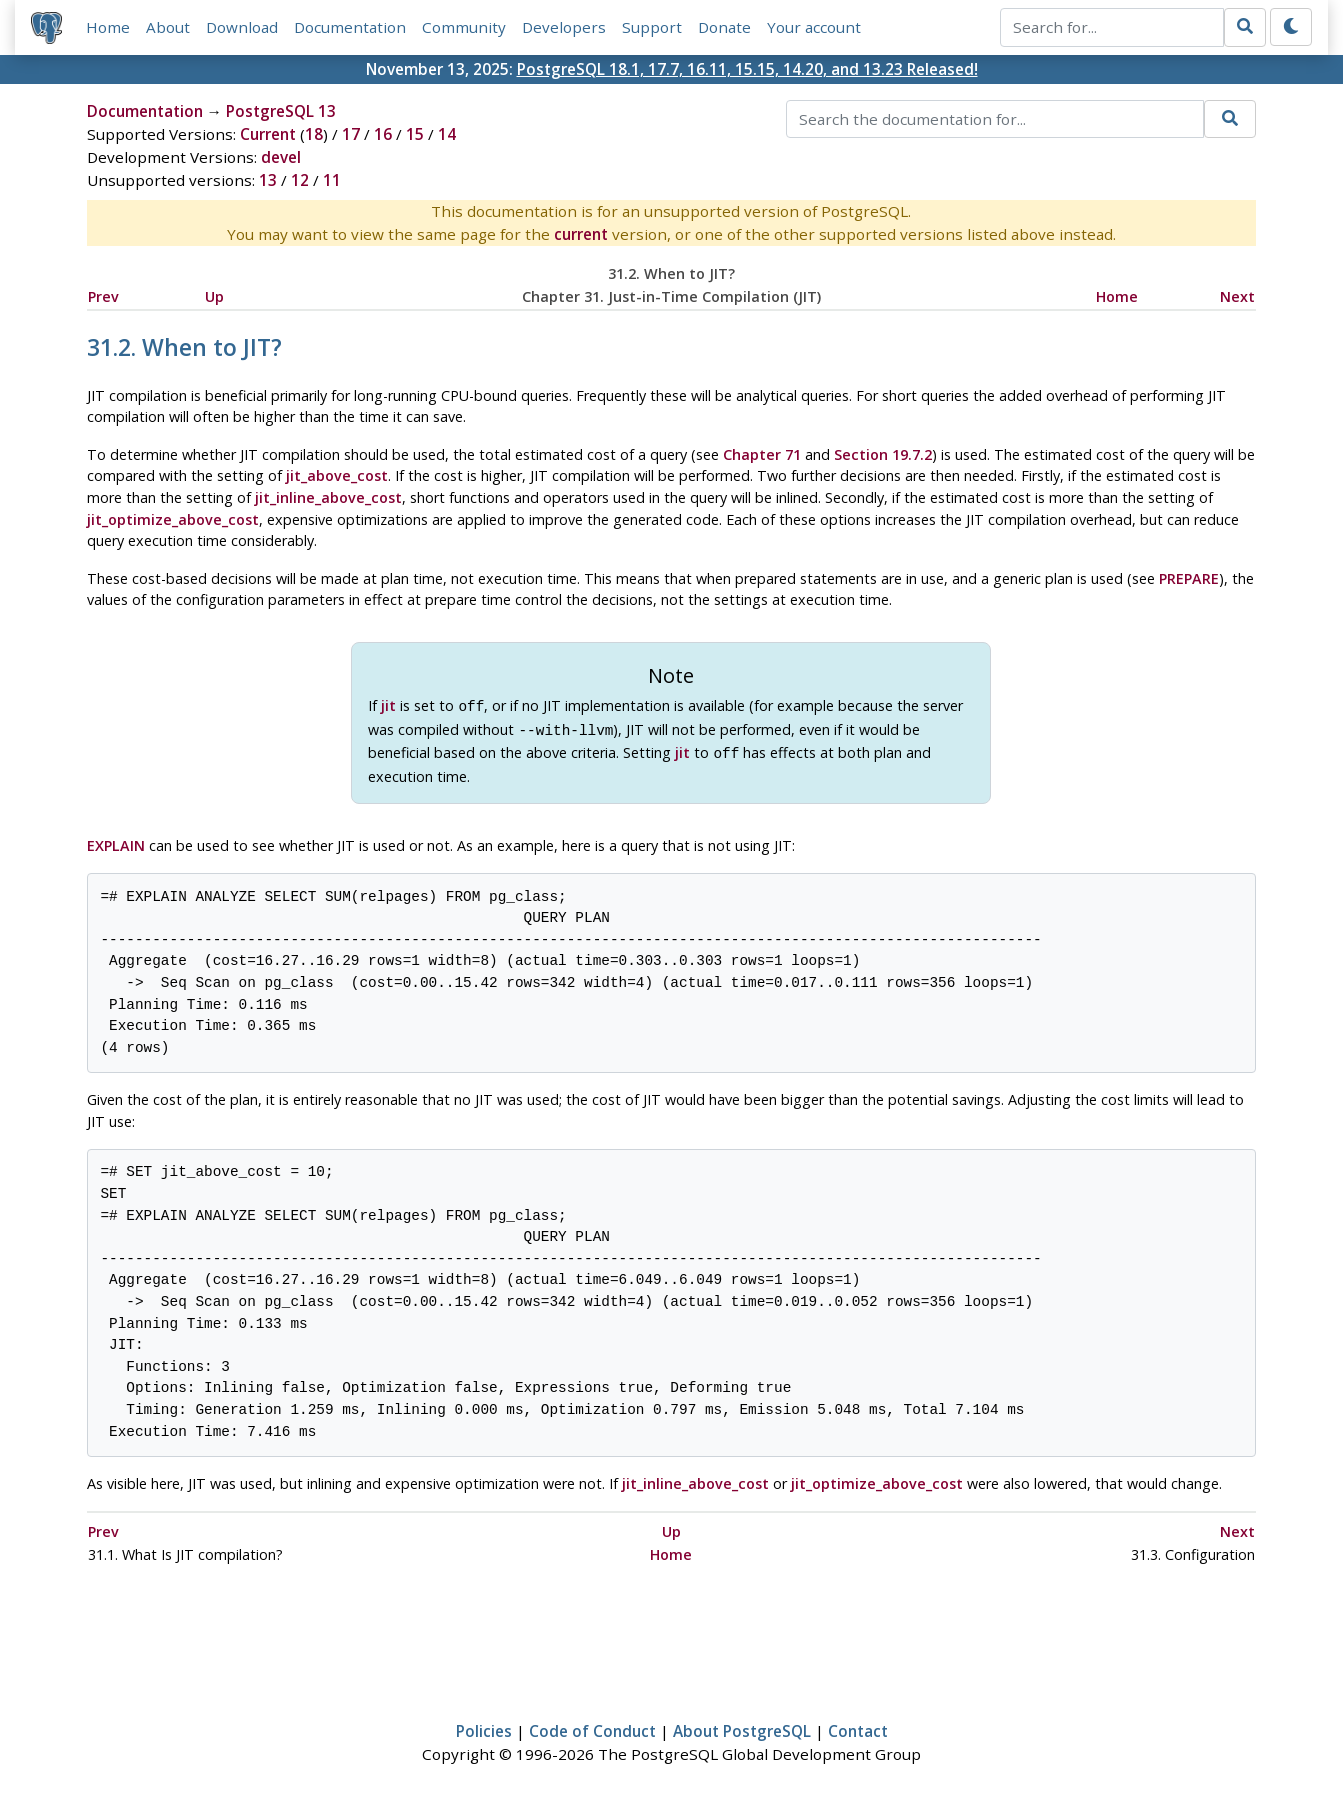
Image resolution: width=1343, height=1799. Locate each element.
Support (652, 27)
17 (351, 134)
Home (108, 27)
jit (388, 705)
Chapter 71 (762, 454)
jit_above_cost (337, 475)
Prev (103, 296)
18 (314, 134)
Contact (858, 1725)
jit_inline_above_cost (328, 497)
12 (300, 180)
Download (242, 27)
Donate (724, 27)
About (168, 27)
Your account (814, 27)
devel (281, 157)
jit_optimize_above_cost (173, 519)
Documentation (350, 27)
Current (268, 134)
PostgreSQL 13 (281, 111)
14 (447, 134)
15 (415, 134)
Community (464, 27)
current (581, 234)
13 (268, 180)
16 (383, 134)
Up (214, 296)
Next (1237, 296)
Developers (564, 27)
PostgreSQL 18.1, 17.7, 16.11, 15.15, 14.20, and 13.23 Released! (747, 69)
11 (332, 180)
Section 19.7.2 (883, 454)
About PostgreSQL (742, 1725)
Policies (484, 1725)
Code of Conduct (592, 1725)
